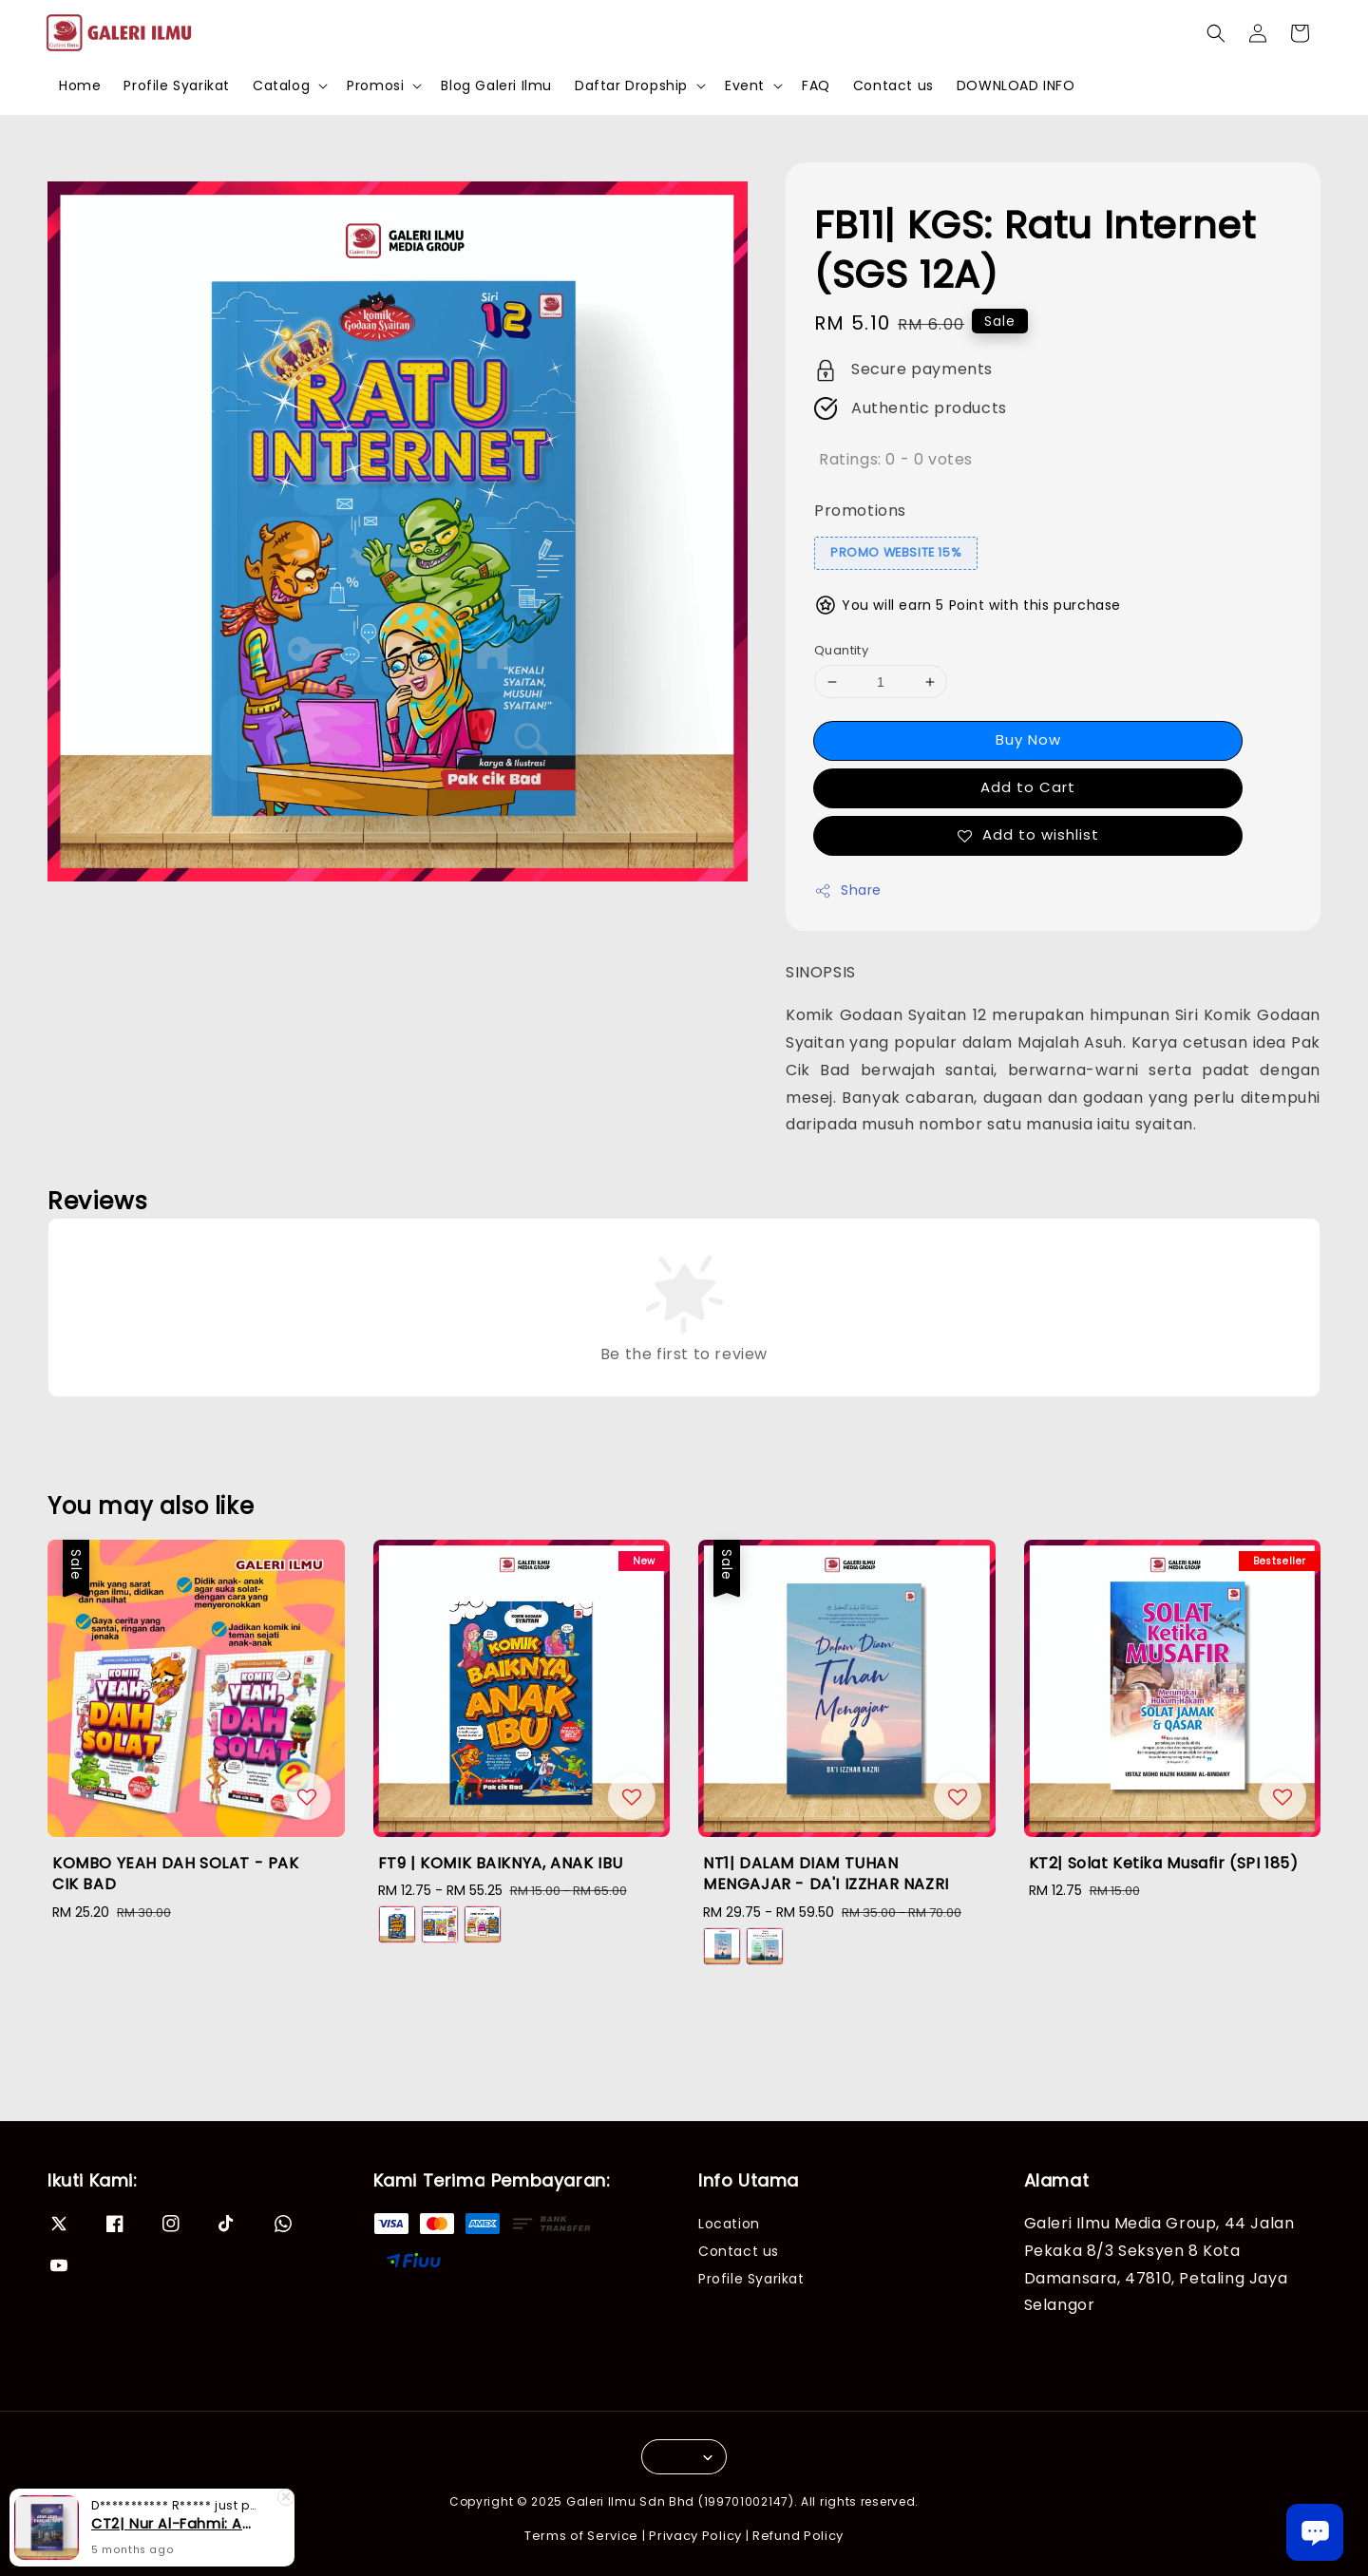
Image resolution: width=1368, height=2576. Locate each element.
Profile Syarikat (177, 85)
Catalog (281, 85)
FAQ (816, 85)
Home (80, 85)
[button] (1216, 33)
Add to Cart (1027, 787)
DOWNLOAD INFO (1016, 85)
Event (745, 85)
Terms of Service (581, 2536)
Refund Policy (798, 2536)
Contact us (893, 85)
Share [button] (848, 890)
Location (729, 2224)
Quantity (841, 650)
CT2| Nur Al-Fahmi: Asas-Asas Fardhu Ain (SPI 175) (174, 2523)
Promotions (860, 510)
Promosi (375, 85)
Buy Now (1028, 739)
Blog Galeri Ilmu (496, 85)
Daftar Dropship (631, 85)
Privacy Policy (695, 2536)
